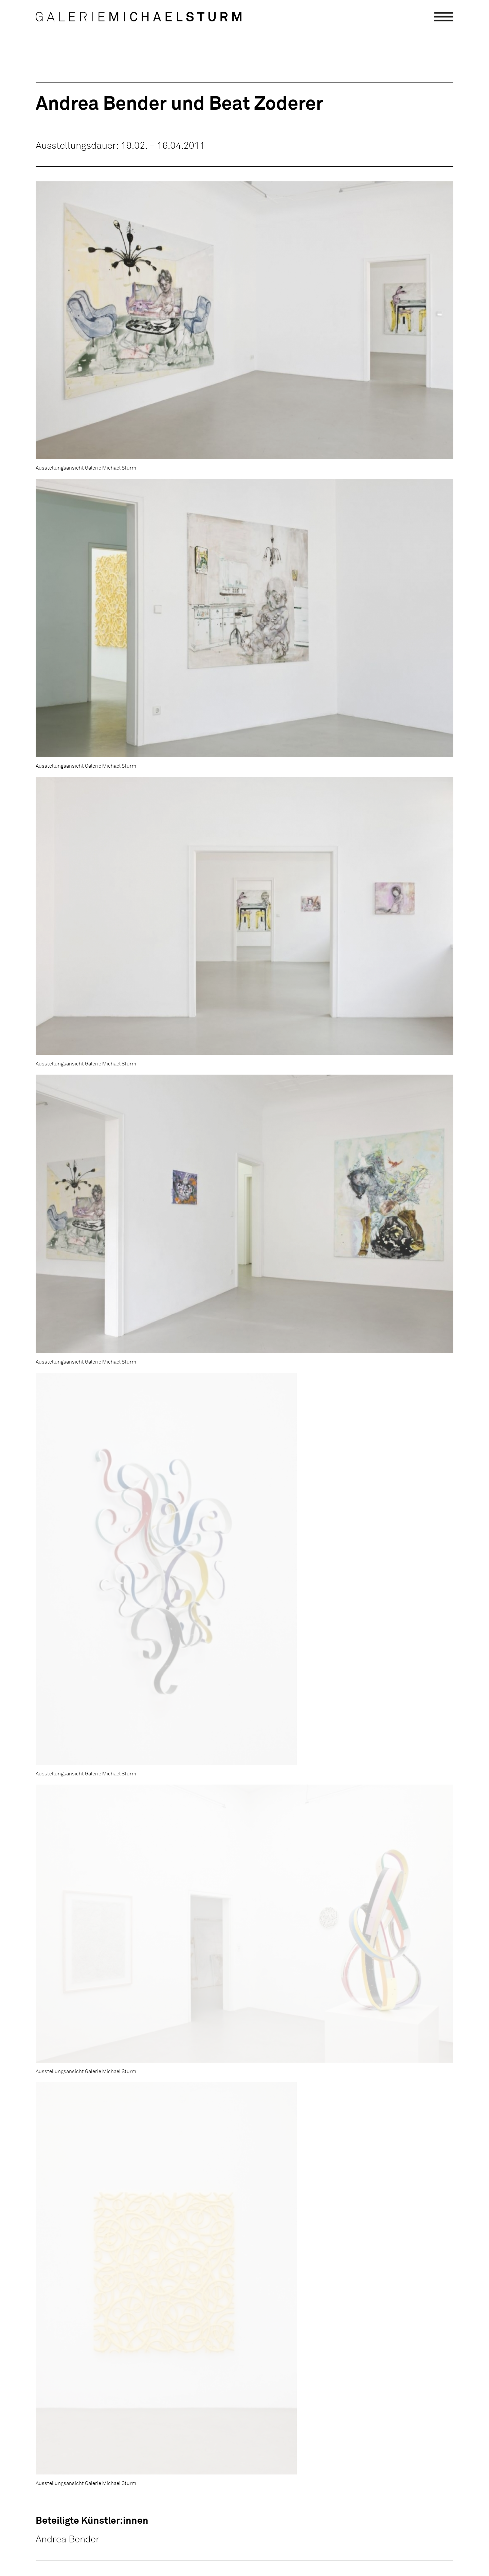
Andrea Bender (67, 2539)
